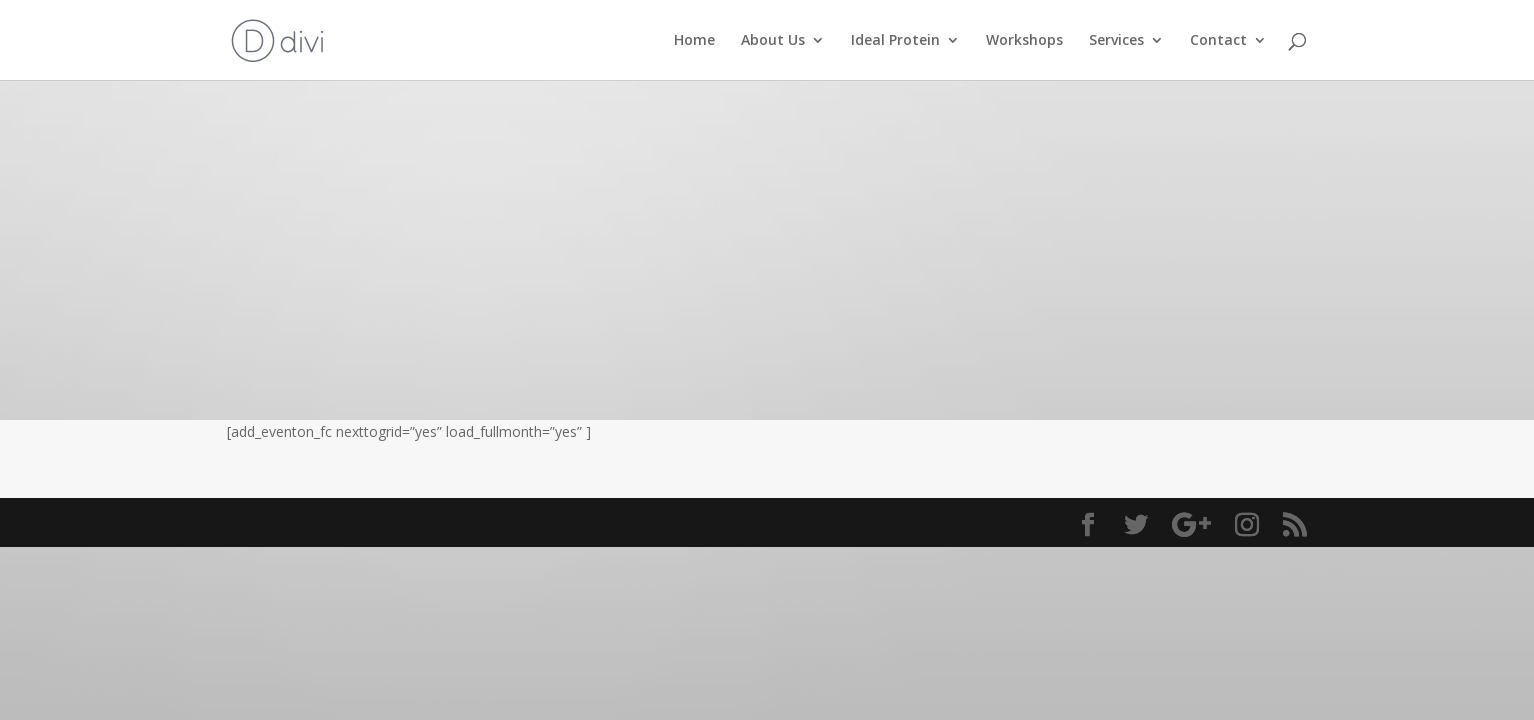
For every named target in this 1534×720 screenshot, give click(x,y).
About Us (773, 41)
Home (694, 41)
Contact (1218, 41)
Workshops (1024, 41)
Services (1116, 41)
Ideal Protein (895, 41)
